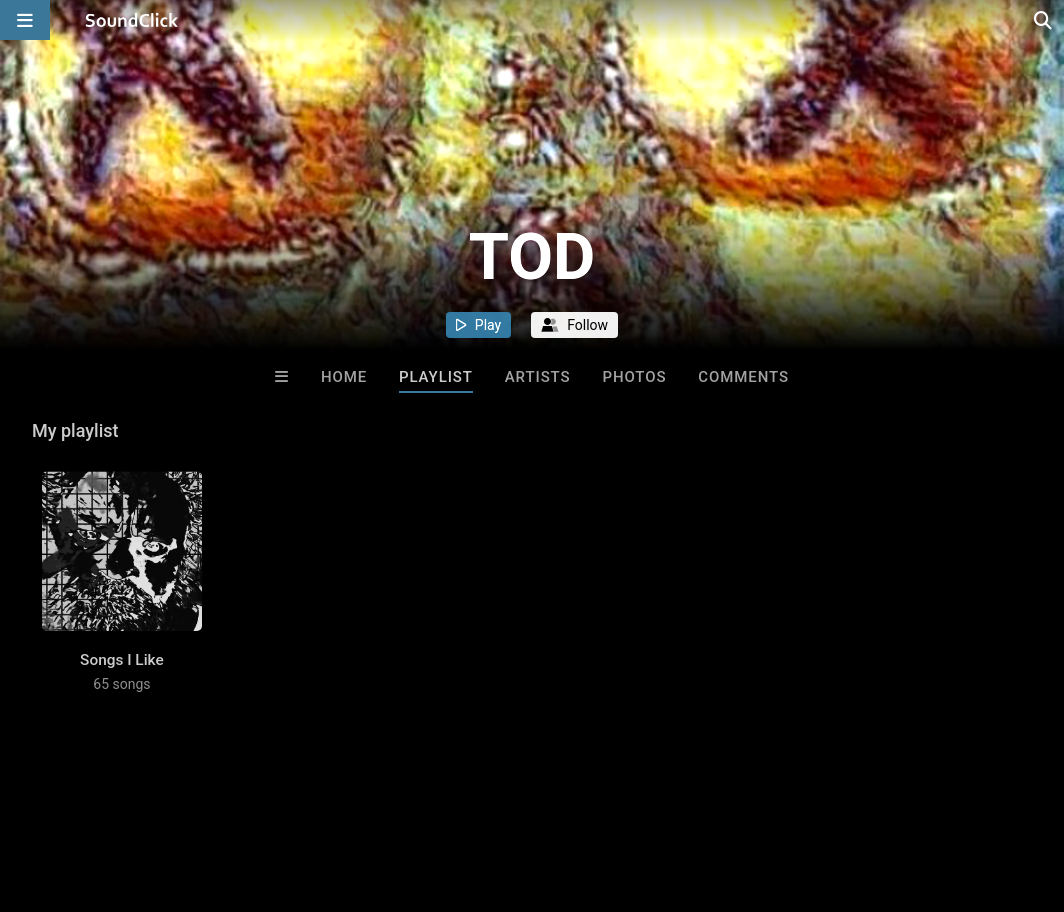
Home (344, 377)
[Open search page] (1044, 20)
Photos (634, 377)
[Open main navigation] (25, 20)
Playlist (436, 377)
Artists (538, 377)
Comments (743, 377)
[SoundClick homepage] (132, 20)
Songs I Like (122, 660)
